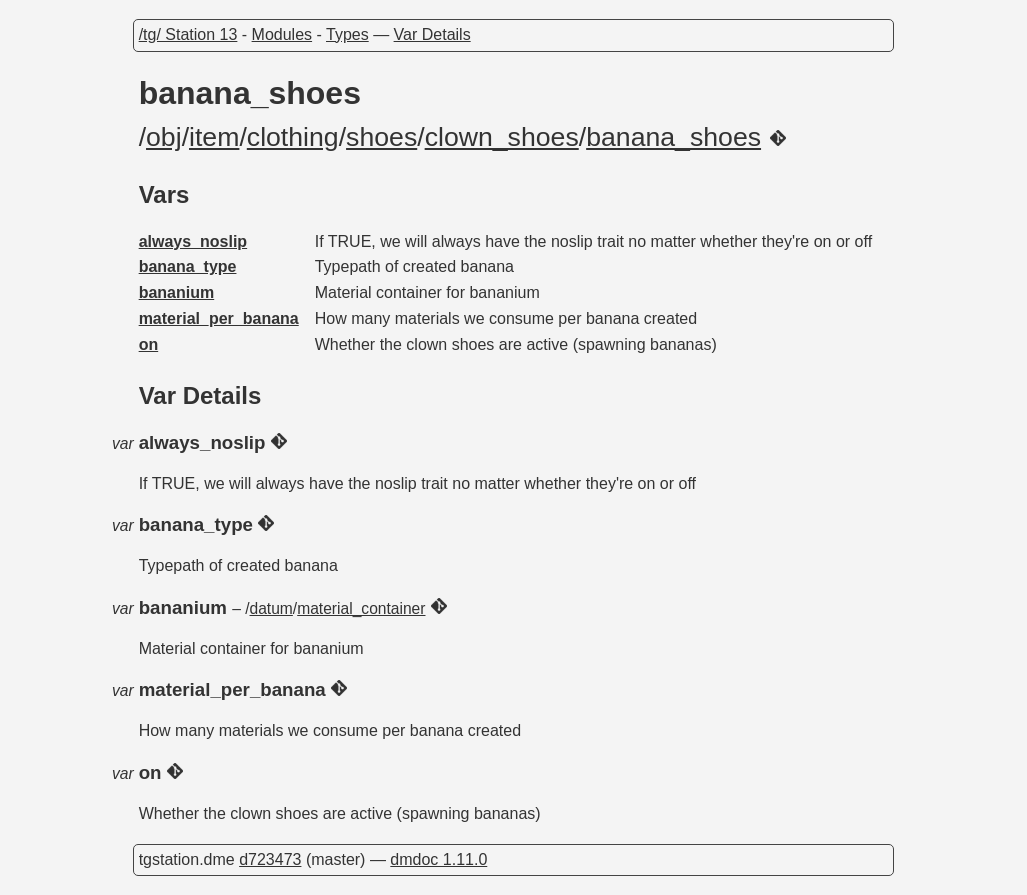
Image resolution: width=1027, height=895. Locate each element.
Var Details (432, 34)
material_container (361, 608)
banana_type (188, 266)
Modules (282, 34)
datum (271, 608)
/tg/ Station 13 (188, 34)
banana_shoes (673, 137)
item (214, 137)
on (149, 344)
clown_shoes (502, 137)
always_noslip (193, 241)
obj (164, 137)
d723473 (270, 859)
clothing (293, 137)
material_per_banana (219, 318)
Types (347, 34)
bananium (177, 292)
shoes (381, 137)
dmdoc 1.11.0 (438, 859)
